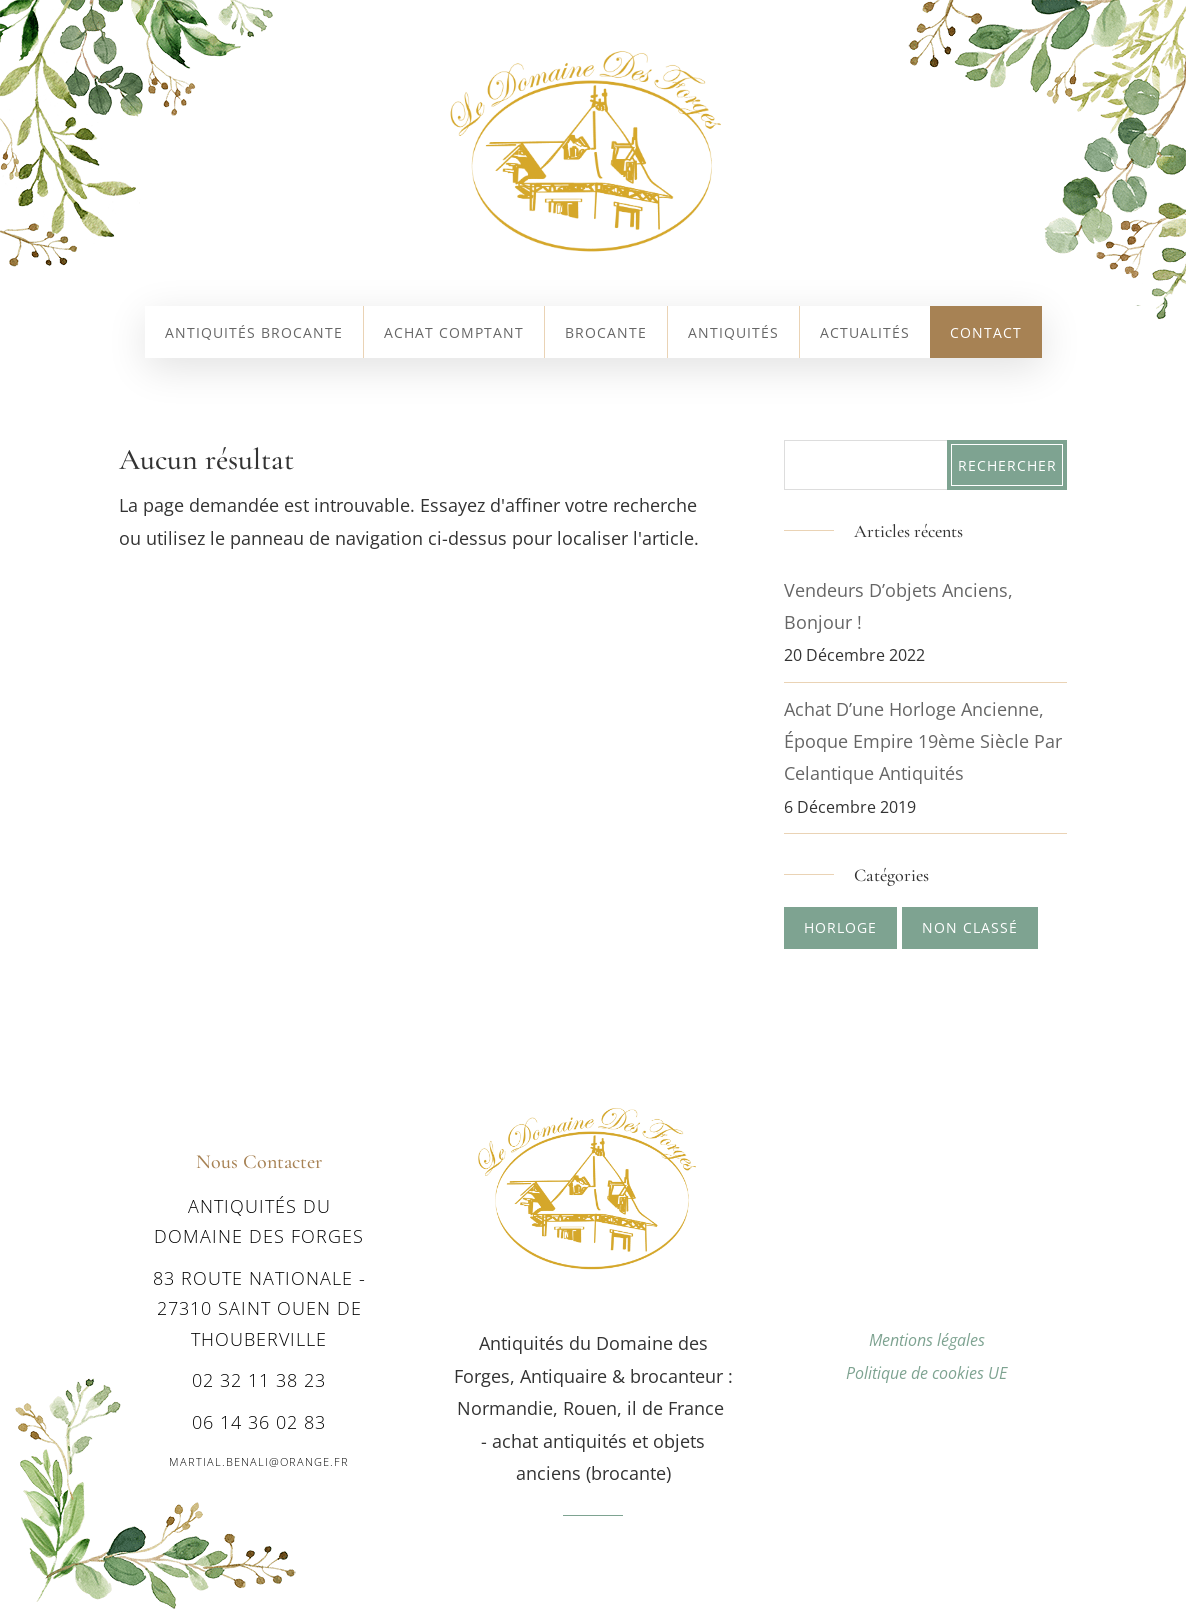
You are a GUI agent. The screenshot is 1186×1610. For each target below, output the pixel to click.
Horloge (840, 927)
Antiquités (733, 334)
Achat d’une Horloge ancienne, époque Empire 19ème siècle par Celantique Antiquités (923, 741)
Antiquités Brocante (254, 334)
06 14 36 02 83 (259, 1422)
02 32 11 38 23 (259, 1380)
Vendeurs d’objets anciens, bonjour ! (898, 606)
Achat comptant (454, 334)
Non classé (970, 927)
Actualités (865, 334)
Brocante (606, 334)
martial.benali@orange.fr (259, 1461)
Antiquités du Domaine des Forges (259, 1221)
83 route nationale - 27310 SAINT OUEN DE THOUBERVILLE (259, 1308)
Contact (986, 334)
